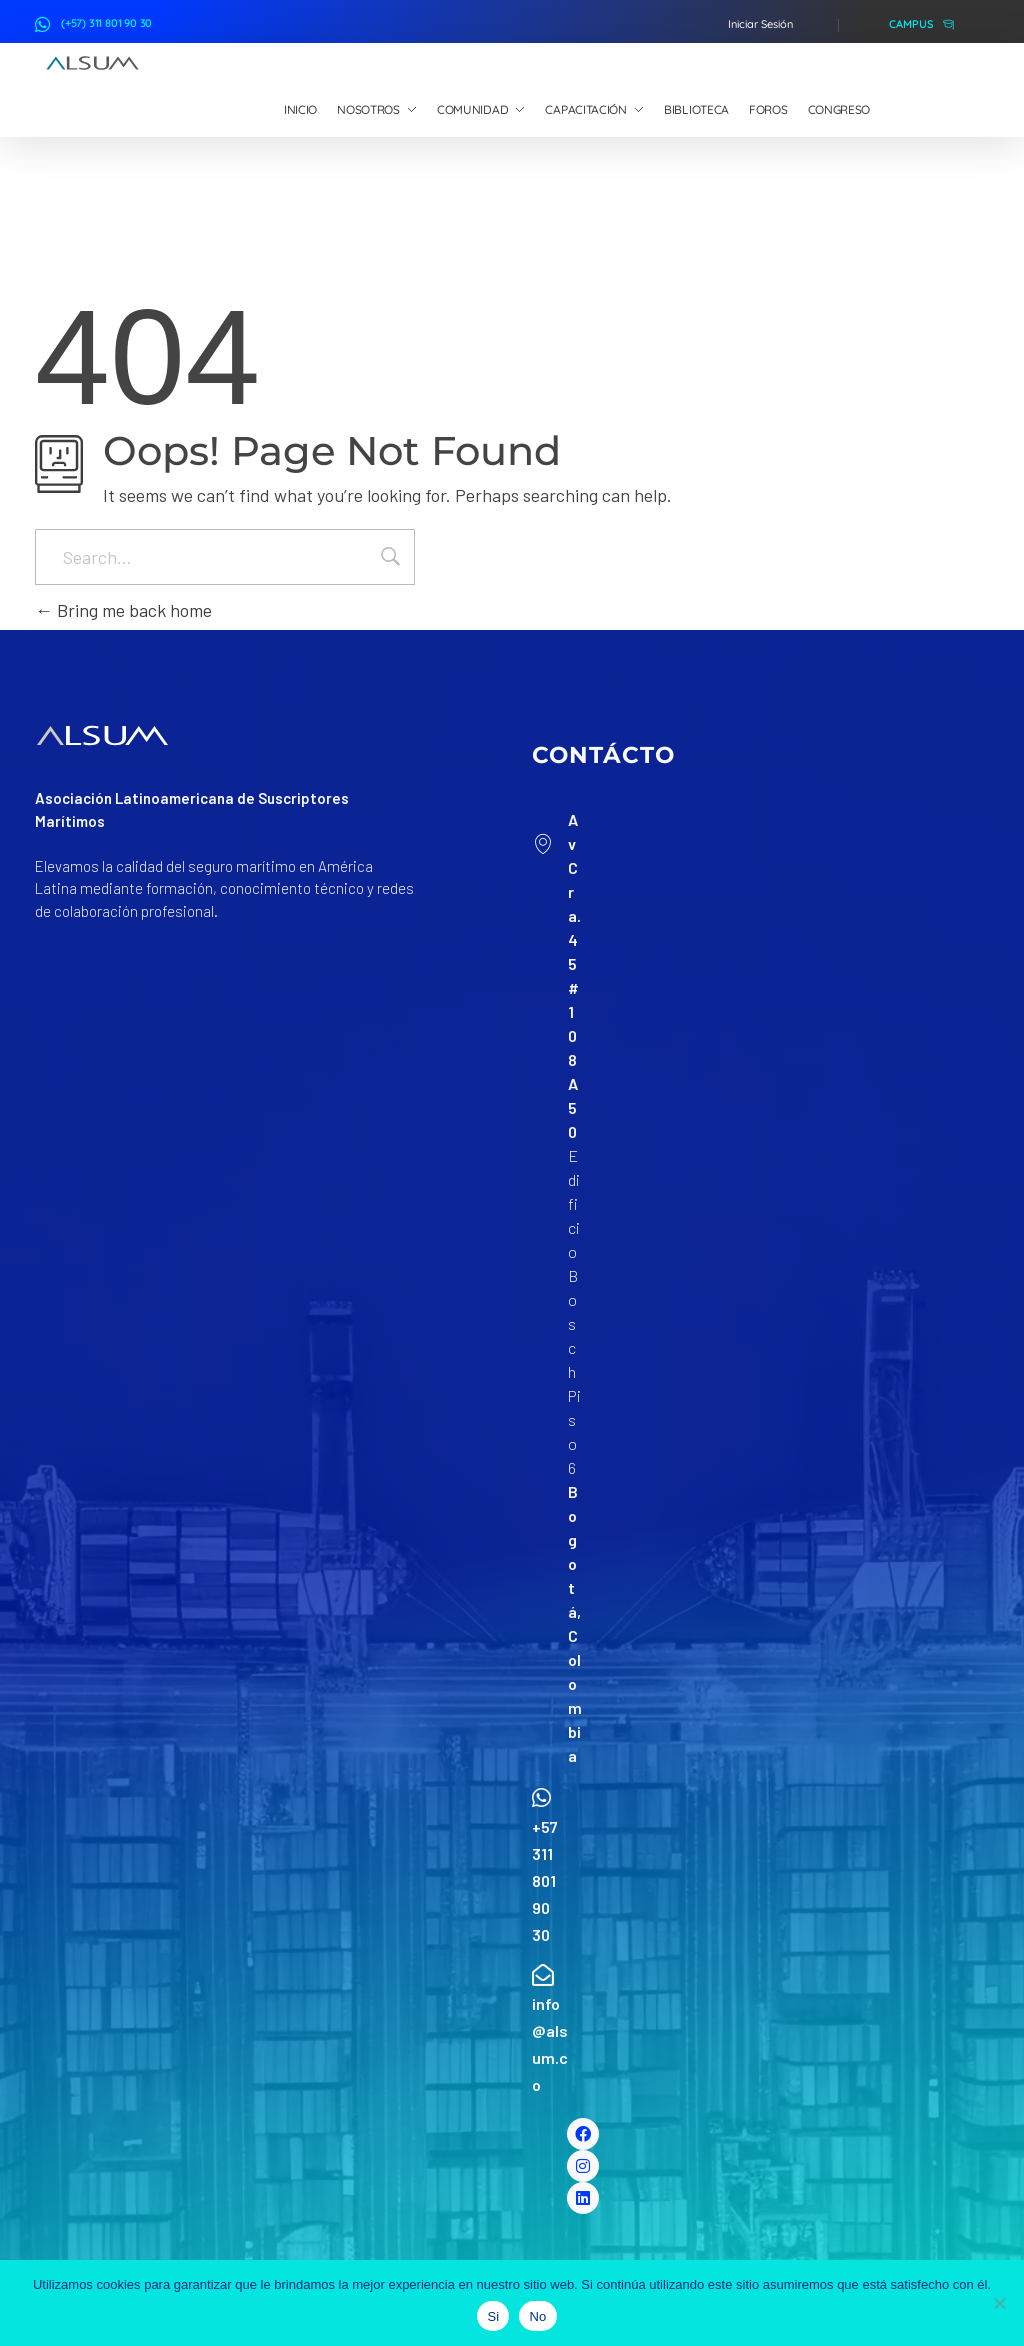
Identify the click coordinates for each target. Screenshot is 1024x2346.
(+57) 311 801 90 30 (106, 23)
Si (493, 2316)
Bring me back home (123, 610)
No (537, 2316)
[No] (999, 2303)
